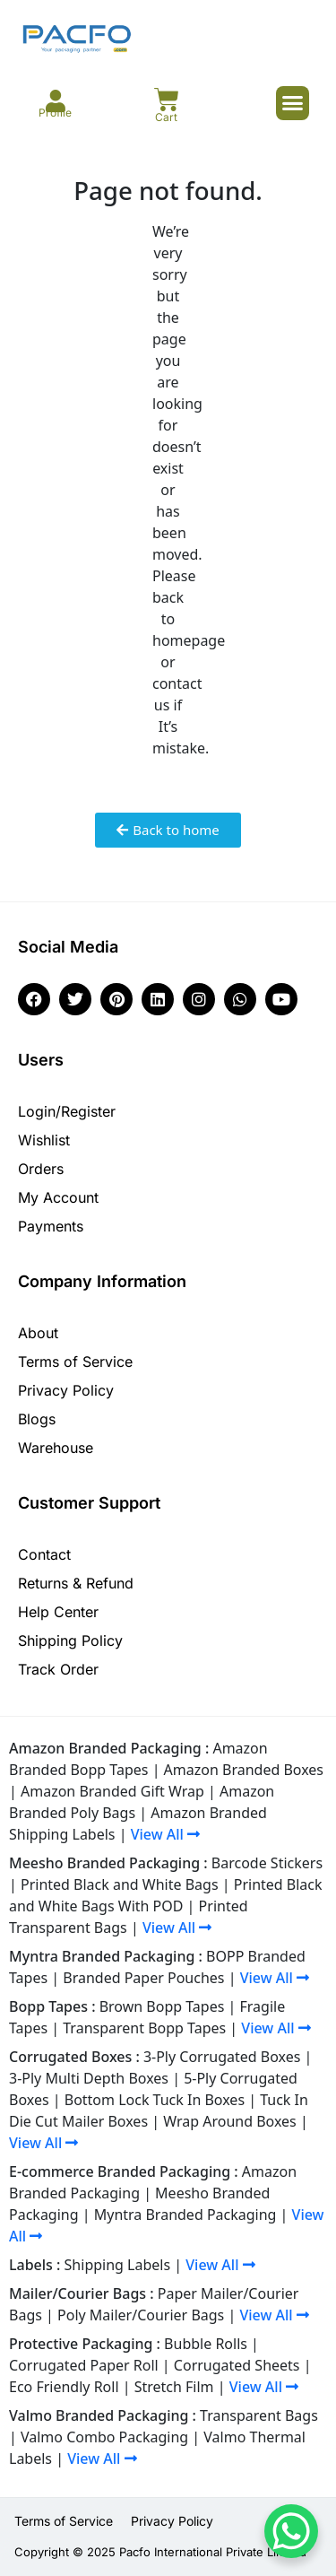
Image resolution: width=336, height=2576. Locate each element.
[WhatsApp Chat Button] (291, 2531)
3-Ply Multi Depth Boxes (88, 2078)
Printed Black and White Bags (120, 1884)
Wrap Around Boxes (230, 2121)
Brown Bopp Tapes (162, 2006)
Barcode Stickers (267, 1863)
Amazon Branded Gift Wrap (112, 1791)
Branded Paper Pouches (143, 1978)
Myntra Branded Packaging (185, 2214)
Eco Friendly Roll (64, 2387)
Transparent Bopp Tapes (144, 2028)
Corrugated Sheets (237, 2365)
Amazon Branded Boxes (243, 1770)
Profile (55, 112)
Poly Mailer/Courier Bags (140, 2315)
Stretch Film (174, 2387)
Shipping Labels (118, 2265)
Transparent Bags (259, 2415)
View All (165, 1834)
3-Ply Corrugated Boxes (222, 2057)
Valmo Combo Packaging (104, 2437)
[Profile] (55, 101)
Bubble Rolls (205, 2344)
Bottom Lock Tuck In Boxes (155, 2100)
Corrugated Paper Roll (84, 2365)
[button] (293, 103)
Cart (166, 117)
